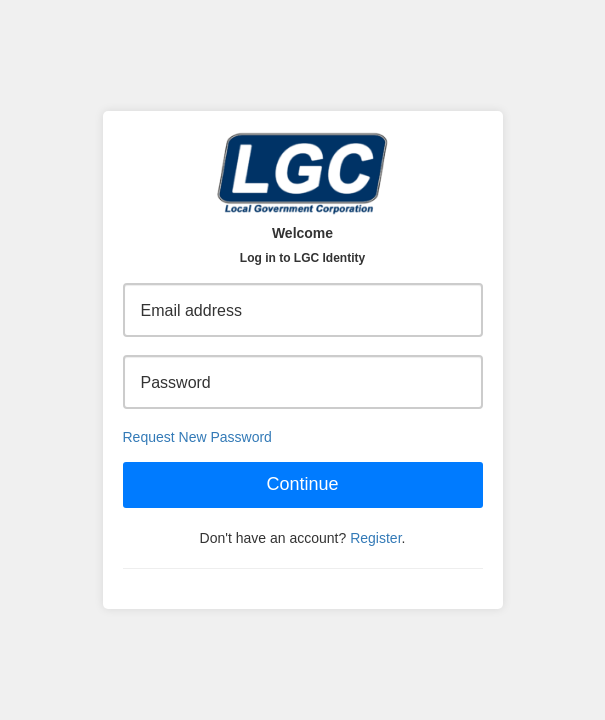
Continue (302, 484)
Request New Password (197, 437)
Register (375, 538)
